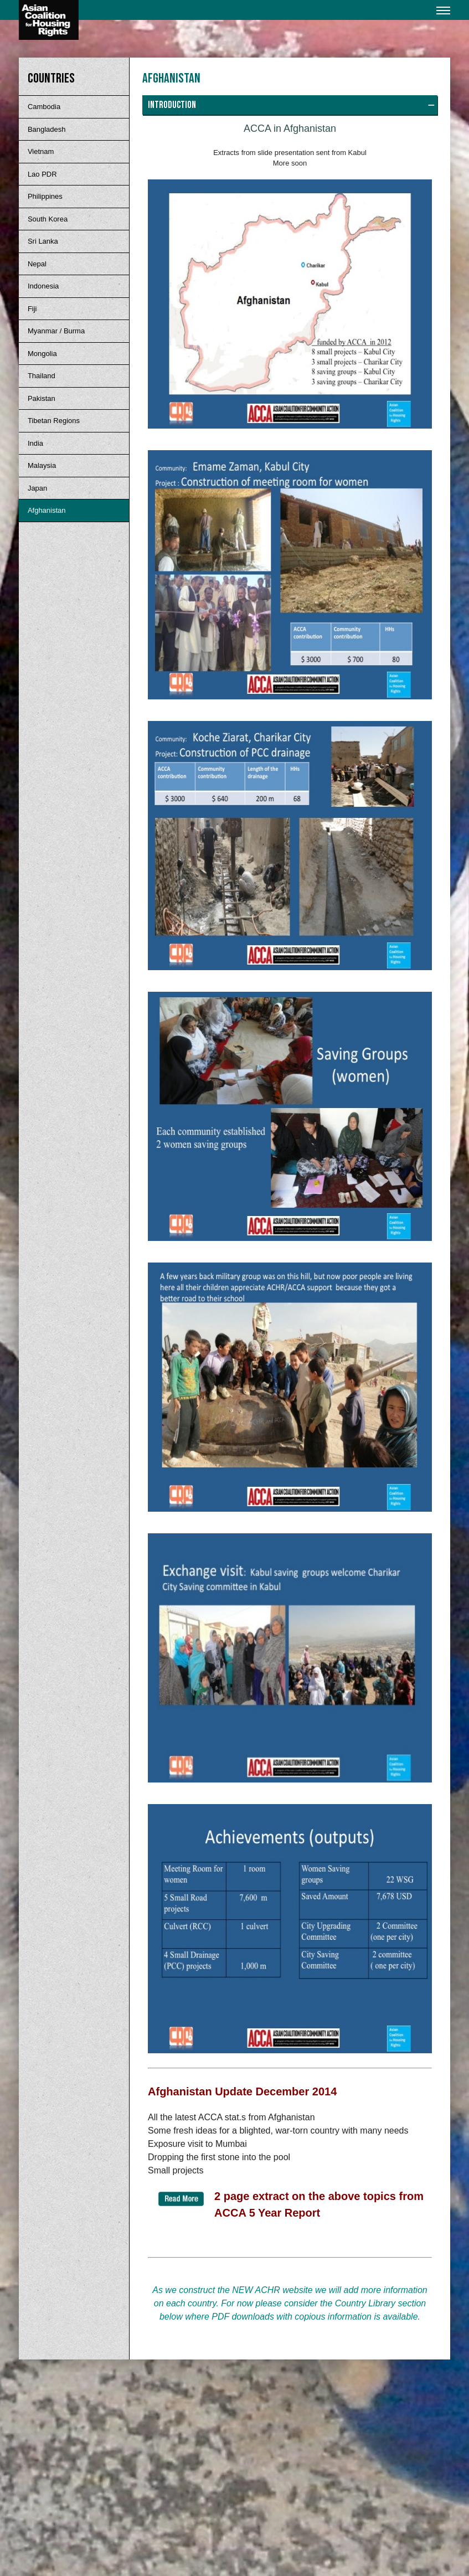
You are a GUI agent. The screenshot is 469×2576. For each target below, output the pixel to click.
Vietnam (41, 151)
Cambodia (44, 106)
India (35, 443)
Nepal (37, 264)
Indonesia (43, 286)
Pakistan (41, 398)
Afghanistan (47, 510)
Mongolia (42, 353)
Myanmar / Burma (56, 331)
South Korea (48, 219)
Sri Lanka (43, 241)
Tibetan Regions (54, 420)
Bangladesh (47, 129)
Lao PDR (42, 174)
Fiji (32, 309)
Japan (37, 488)
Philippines (45, 196)
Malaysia (42, 465)
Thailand (41, 376)
